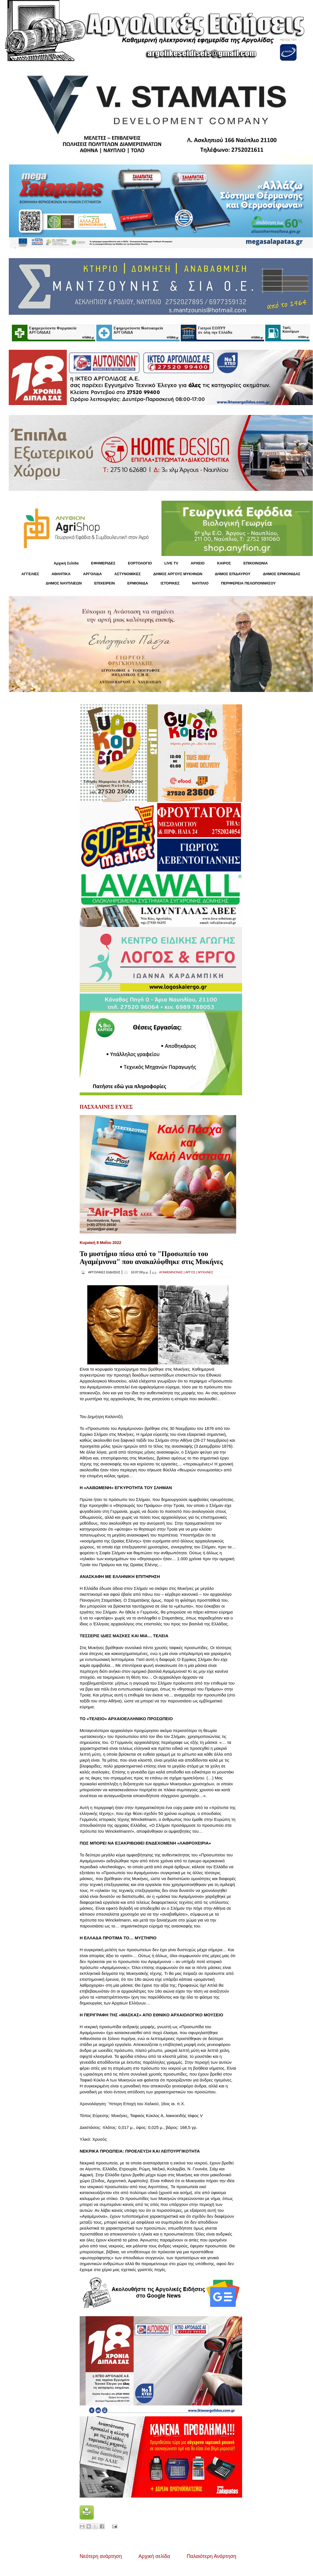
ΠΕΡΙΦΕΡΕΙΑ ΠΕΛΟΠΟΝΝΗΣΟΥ (248, 583)
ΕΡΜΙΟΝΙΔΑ (137, 583)
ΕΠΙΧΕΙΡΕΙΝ (104, 583)
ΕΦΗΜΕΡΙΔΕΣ (103, 563)
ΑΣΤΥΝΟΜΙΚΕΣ (127, 574)
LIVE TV (171, 563)
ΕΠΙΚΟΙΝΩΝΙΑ (256, 563)
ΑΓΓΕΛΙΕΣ (30, 574)
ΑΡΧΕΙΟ (198, 563)
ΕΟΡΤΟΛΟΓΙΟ (140, 563)
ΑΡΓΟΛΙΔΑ (92, 574)
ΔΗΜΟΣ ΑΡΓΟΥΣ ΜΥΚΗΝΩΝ (177, 574)
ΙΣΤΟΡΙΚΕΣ (169, 583)
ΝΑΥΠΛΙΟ (200, 583)
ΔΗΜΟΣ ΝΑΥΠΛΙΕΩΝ (64, 583)
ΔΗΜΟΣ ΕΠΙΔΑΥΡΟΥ (232, 574)
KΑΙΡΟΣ (224, 563)
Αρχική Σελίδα (66, 563)
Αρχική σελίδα (154, 2556)
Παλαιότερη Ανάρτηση (211, 2556)
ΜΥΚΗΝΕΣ (205, 1272)
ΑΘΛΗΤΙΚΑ (60, 574)
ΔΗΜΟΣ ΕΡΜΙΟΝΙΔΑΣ (282, 574)
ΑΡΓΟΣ (190, 1272)
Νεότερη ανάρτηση (101, 2556)
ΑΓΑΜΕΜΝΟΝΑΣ (171, 1272)
